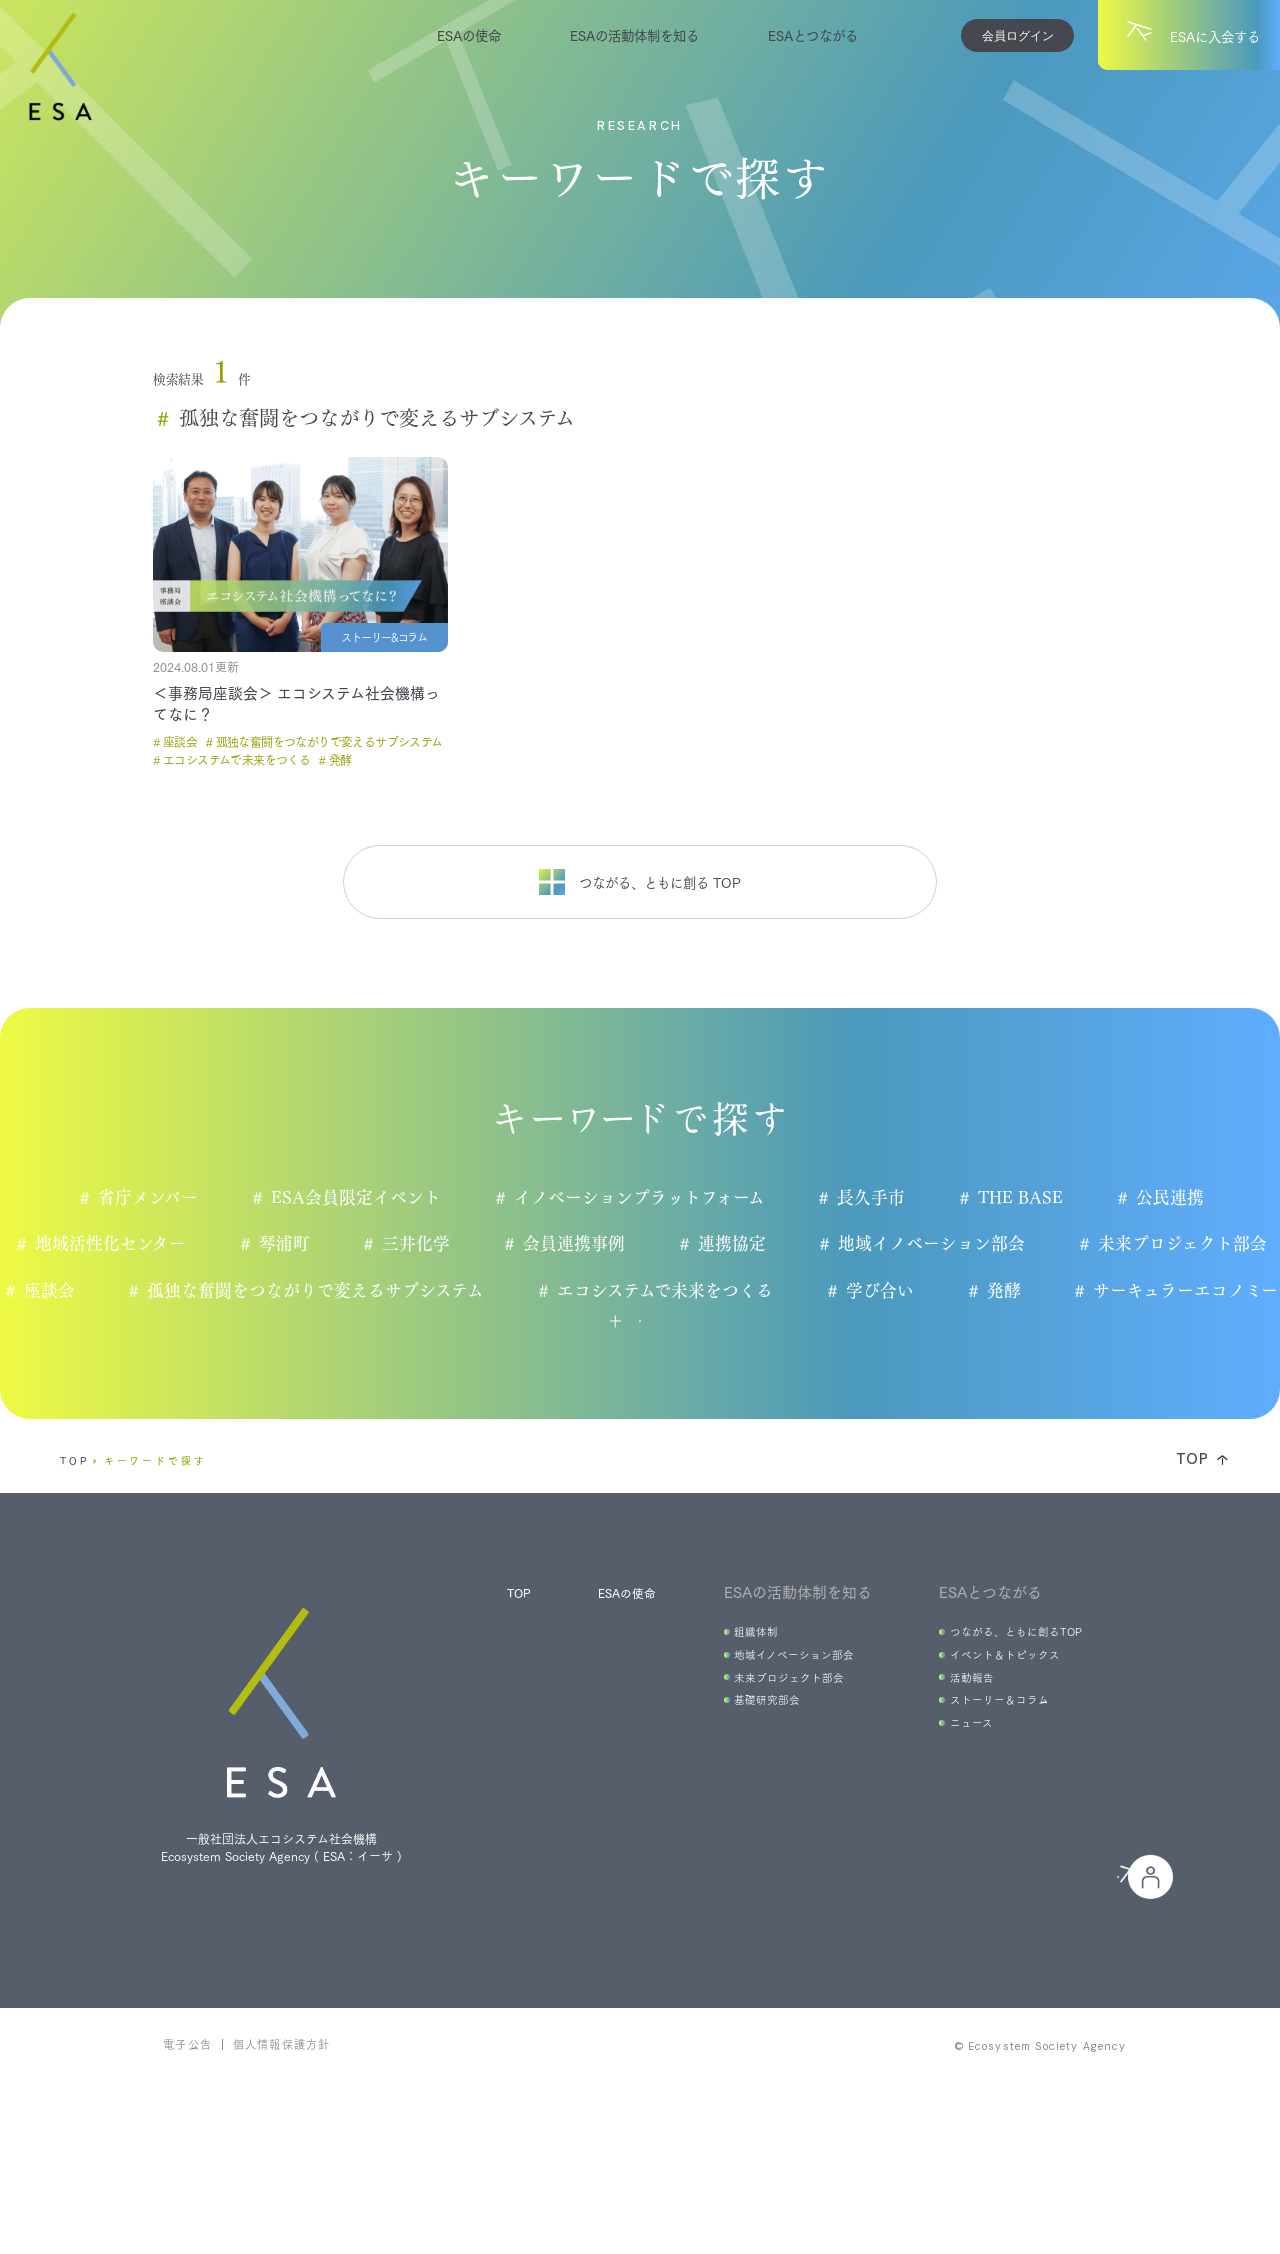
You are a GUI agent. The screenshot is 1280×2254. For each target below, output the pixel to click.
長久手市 (868, 1198)
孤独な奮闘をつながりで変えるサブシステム (441, 1292)
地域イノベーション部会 (933, 1245)
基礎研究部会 (740, 1792)
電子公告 (187, 2209)
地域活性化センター (103, 1245)
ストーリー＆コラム (982, 1792)
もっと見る (583, 1376)
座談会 (172, 1292)
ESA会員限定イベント (349, 1198)
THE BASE (1021, 1198)
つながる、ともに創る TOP (640, 882)
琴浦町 (278, 1245)
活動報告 (950, 1764)
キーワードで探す (155, 1534)
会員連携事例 (571, 1245)
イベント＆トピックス (988, 1736)
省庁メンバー (140, 1198)
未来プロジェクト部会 (1185, 1245)
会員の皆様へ (993, 2009)
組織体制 (727, 1708)
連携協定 (730, 1245)
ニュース (949, 1820)
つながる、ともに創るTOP (1003, 1708)
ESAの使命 (469, 34)
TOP (74, 1534)
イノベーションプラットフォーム (635, 1198)
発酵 (1133, 1292)
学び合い (1007, 1292)
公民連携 (1172, 1198)
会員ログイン (1018, 35)
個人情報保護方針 (282, 2209)
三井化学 (412, 1245)
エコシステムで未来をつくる (791, 1292)
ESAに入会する (773, 2008)
